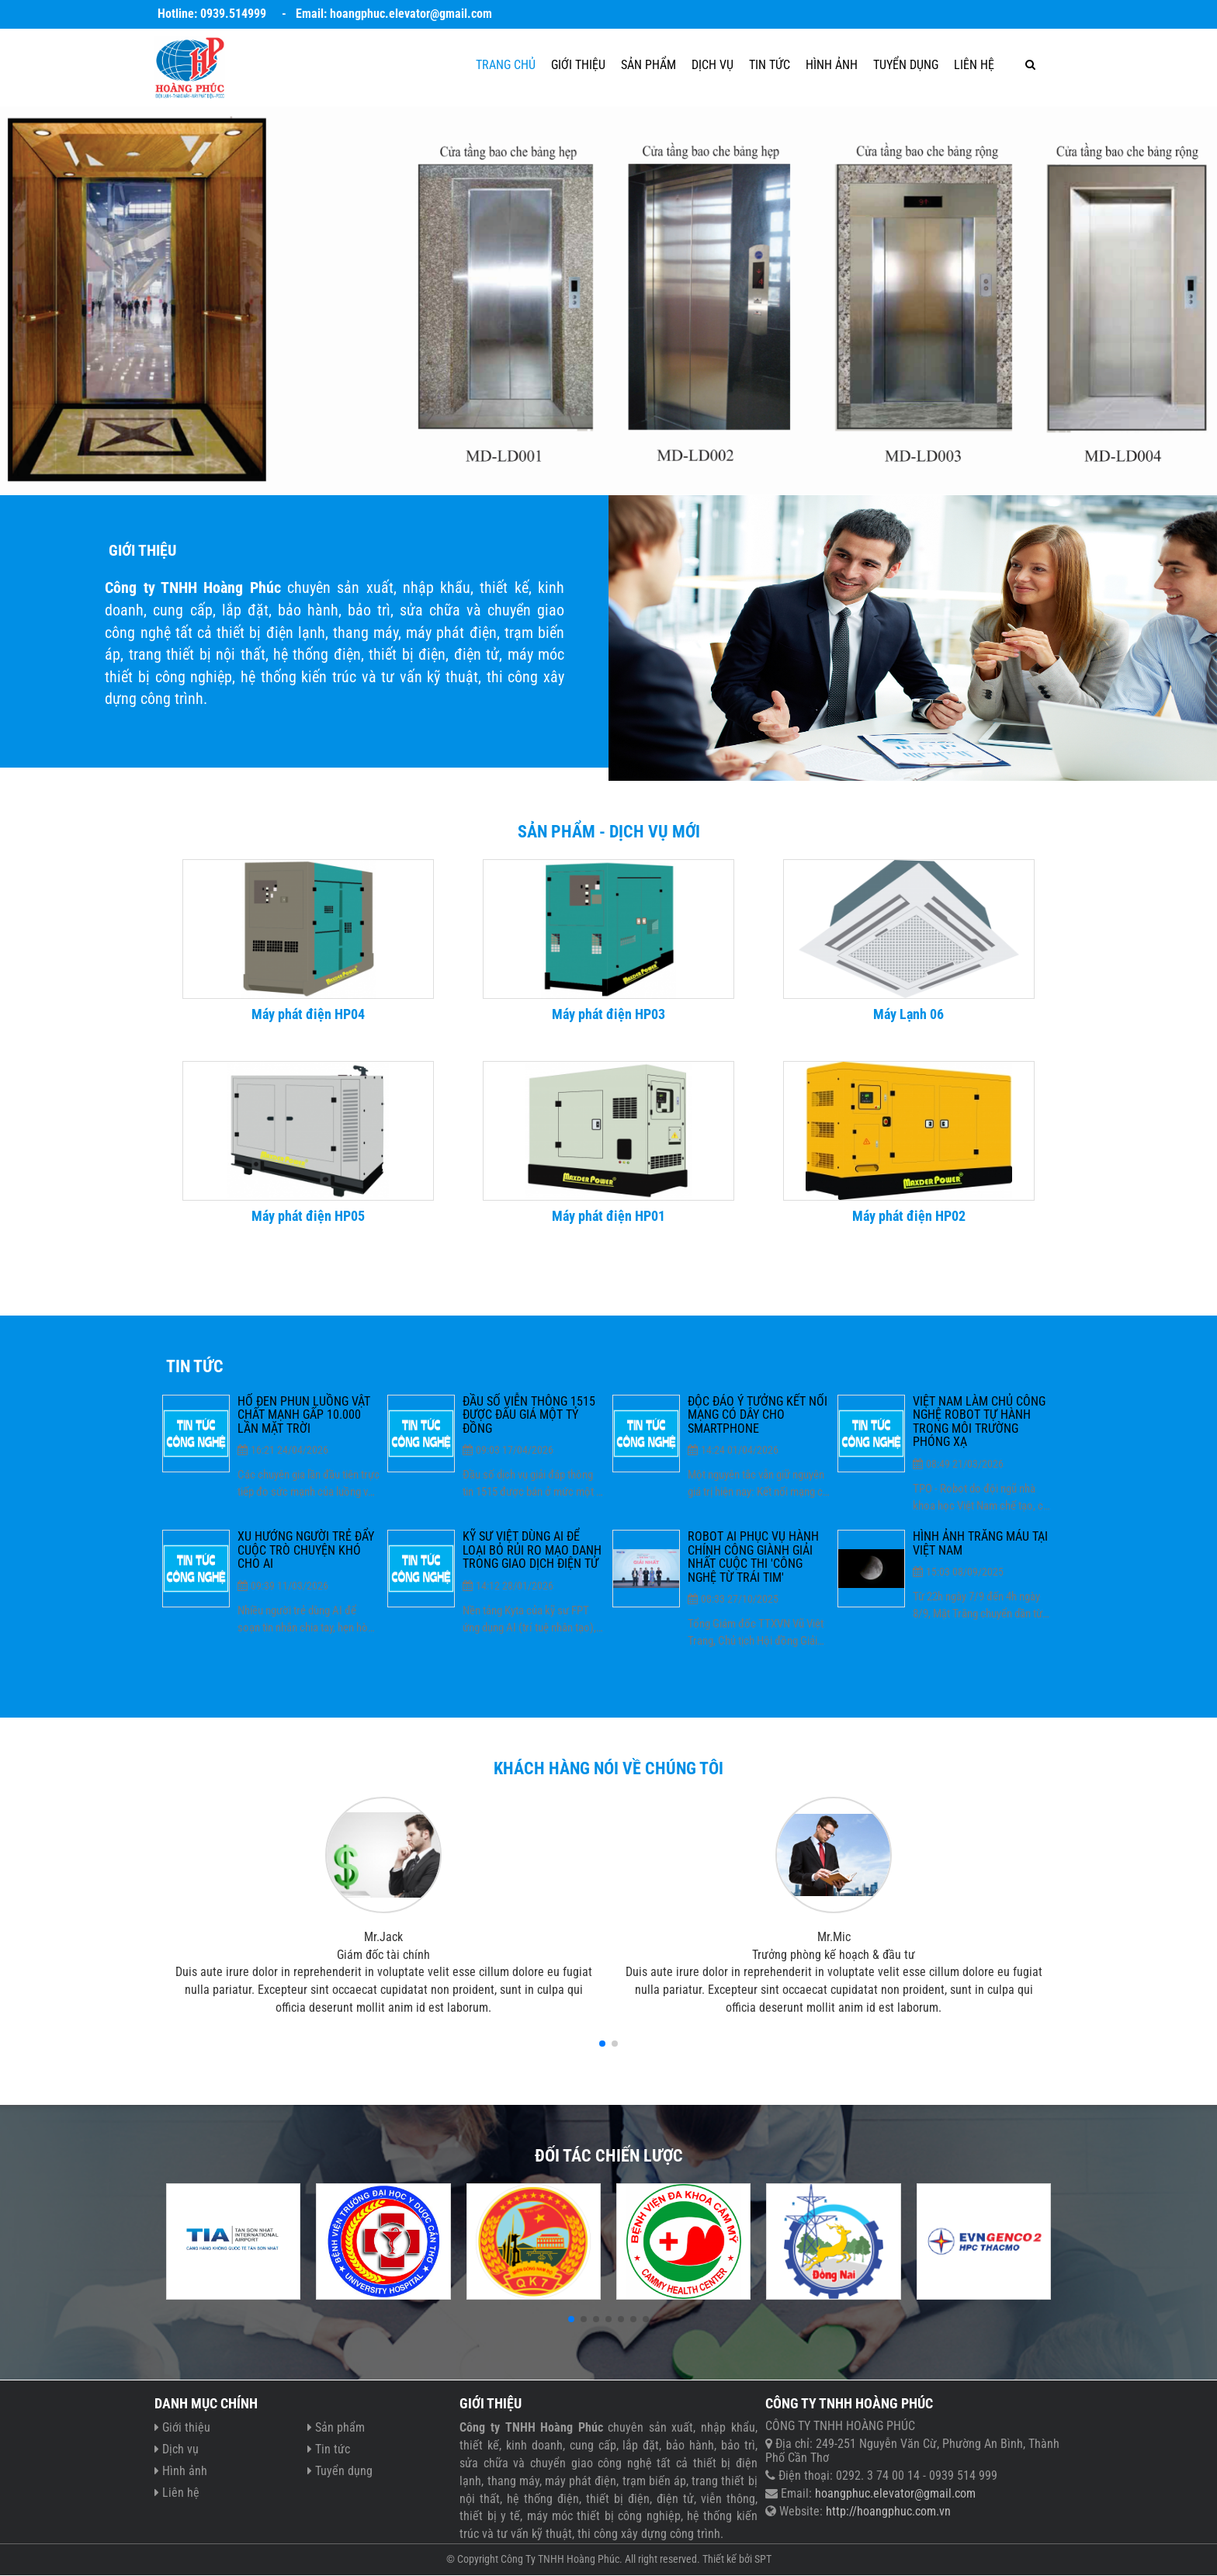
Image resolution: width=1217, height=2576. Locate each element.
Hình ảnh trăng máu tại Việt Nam (980, 1543)
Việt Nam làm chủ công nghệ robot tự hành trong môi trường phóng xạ (979, 1422)
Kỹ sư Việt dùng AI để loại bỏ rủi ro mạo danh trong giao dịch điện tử (532, 1550)
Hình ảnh (832, 64)
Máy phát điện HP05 (308, 1216)
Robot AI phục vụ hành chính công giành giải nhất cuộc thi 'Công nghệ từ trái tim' (753, 1557)
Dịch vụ (712, 64)
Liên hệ (974, 64)
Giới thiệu (578, 64)
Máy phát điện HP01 (608, 1216)
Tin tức (769, 64)
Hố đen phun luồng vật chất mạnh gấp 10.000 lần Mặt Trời (304, 1415)
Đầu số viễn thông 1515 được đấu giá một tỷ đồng (529, 1415)
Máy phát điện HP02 (909, 1216)
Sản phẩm (648, 64)
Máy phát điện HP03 (608, 1014)
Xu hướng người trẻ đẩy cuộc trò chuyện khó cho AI (306, 1550)
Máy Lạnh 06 (908, 1014)
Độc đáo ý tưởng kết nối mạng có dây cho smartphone (757, 1415)
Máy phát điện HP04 (308, 1014)
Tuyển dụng (905, 64)
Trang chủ (506, 64)
